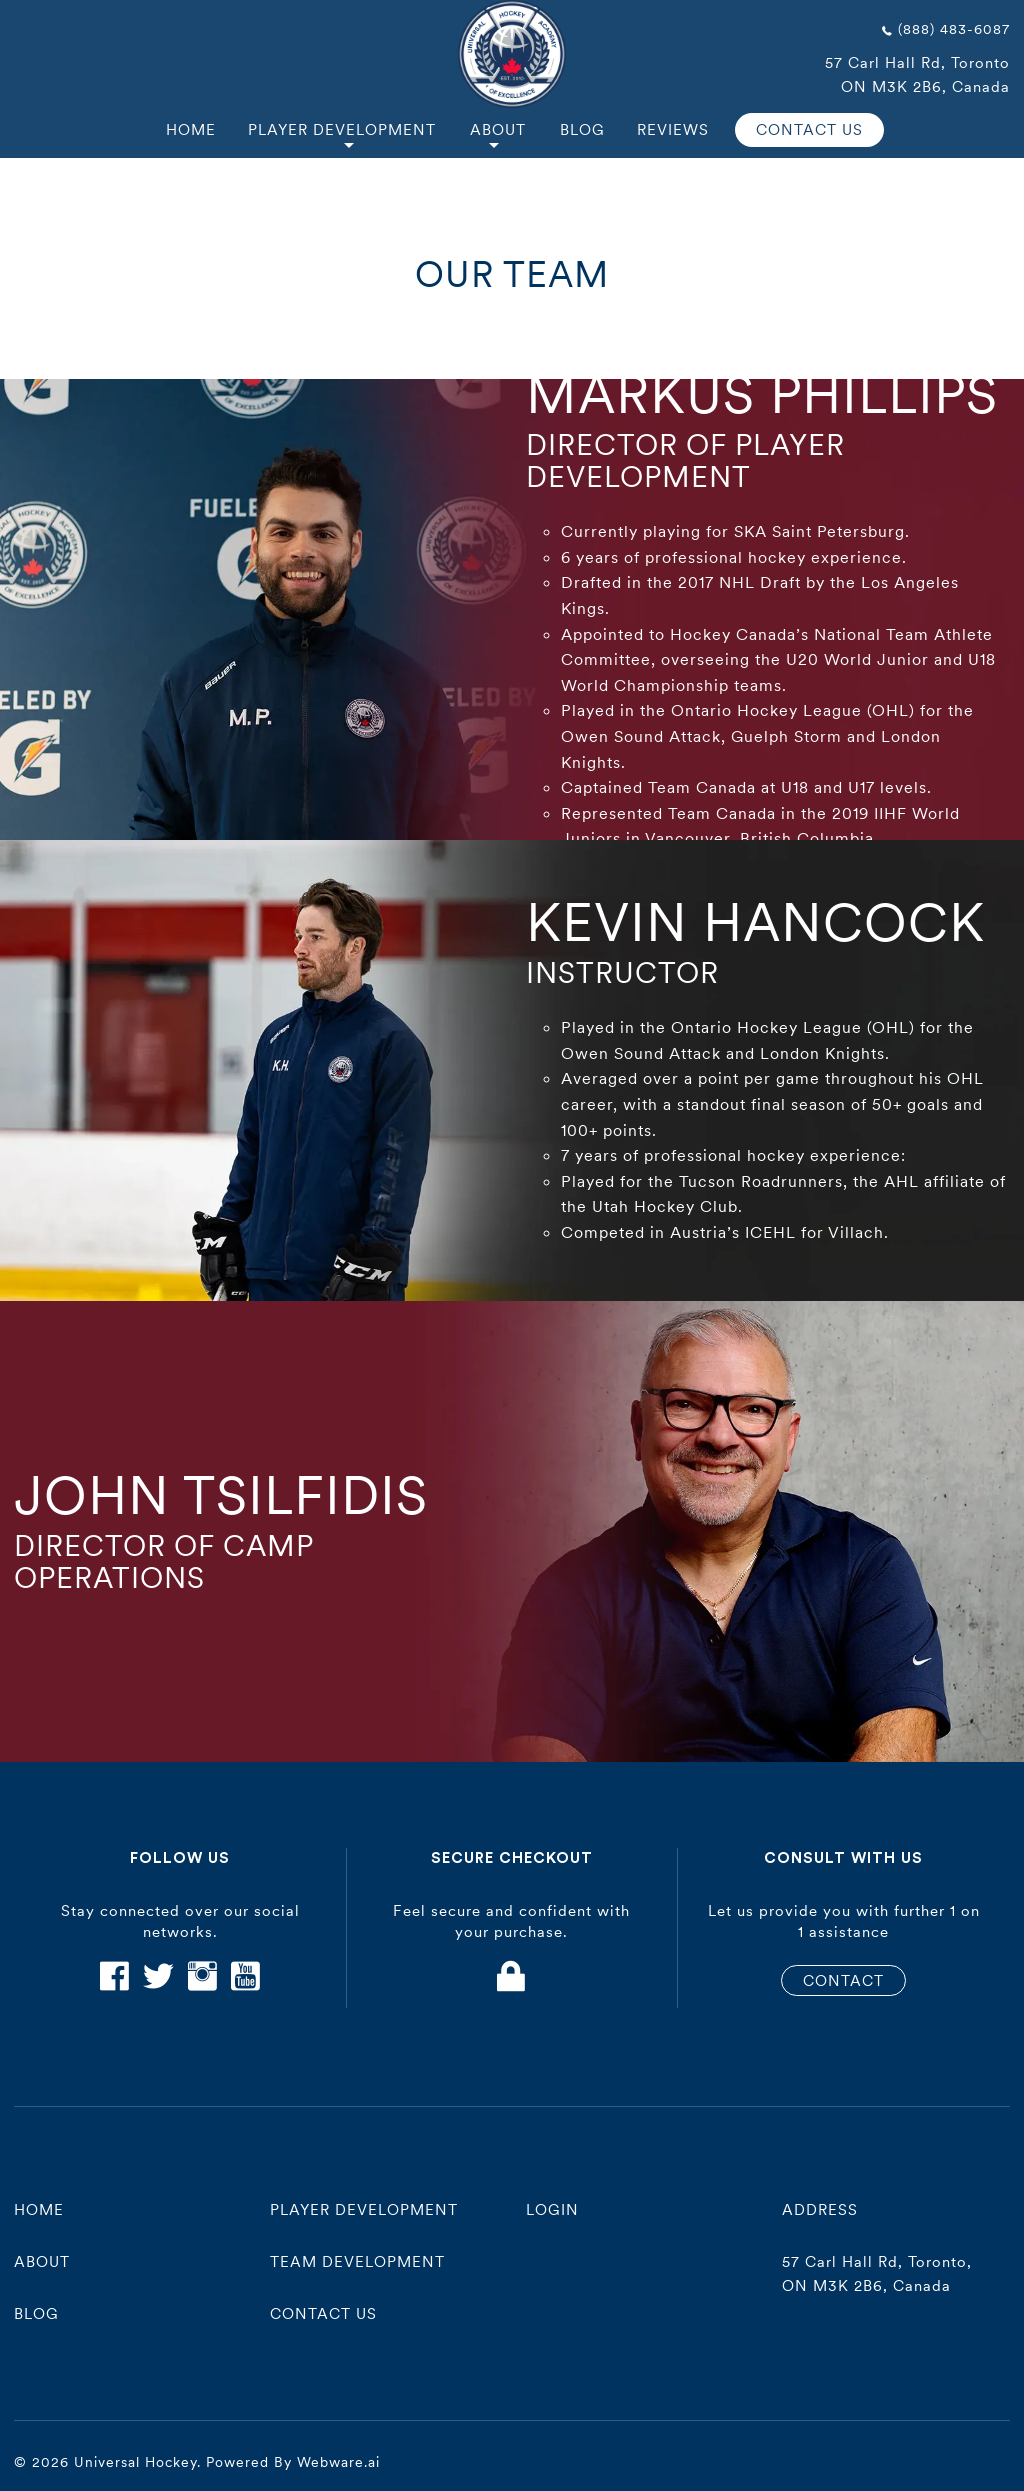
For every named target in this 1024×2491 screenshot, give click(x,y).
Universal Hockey (135, 2462)
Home (191, 129)
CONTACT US (809, 129)
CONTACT (843, 1980)
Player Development (342, 129)
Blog (582, 129)
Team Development (357, 2261)
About (498, 129)
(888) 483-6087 (954, 29)
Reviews (673, 129)
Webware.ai (338, 2462)
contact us (323, 2313)
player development (364, 2209)
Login (552, 2209)
